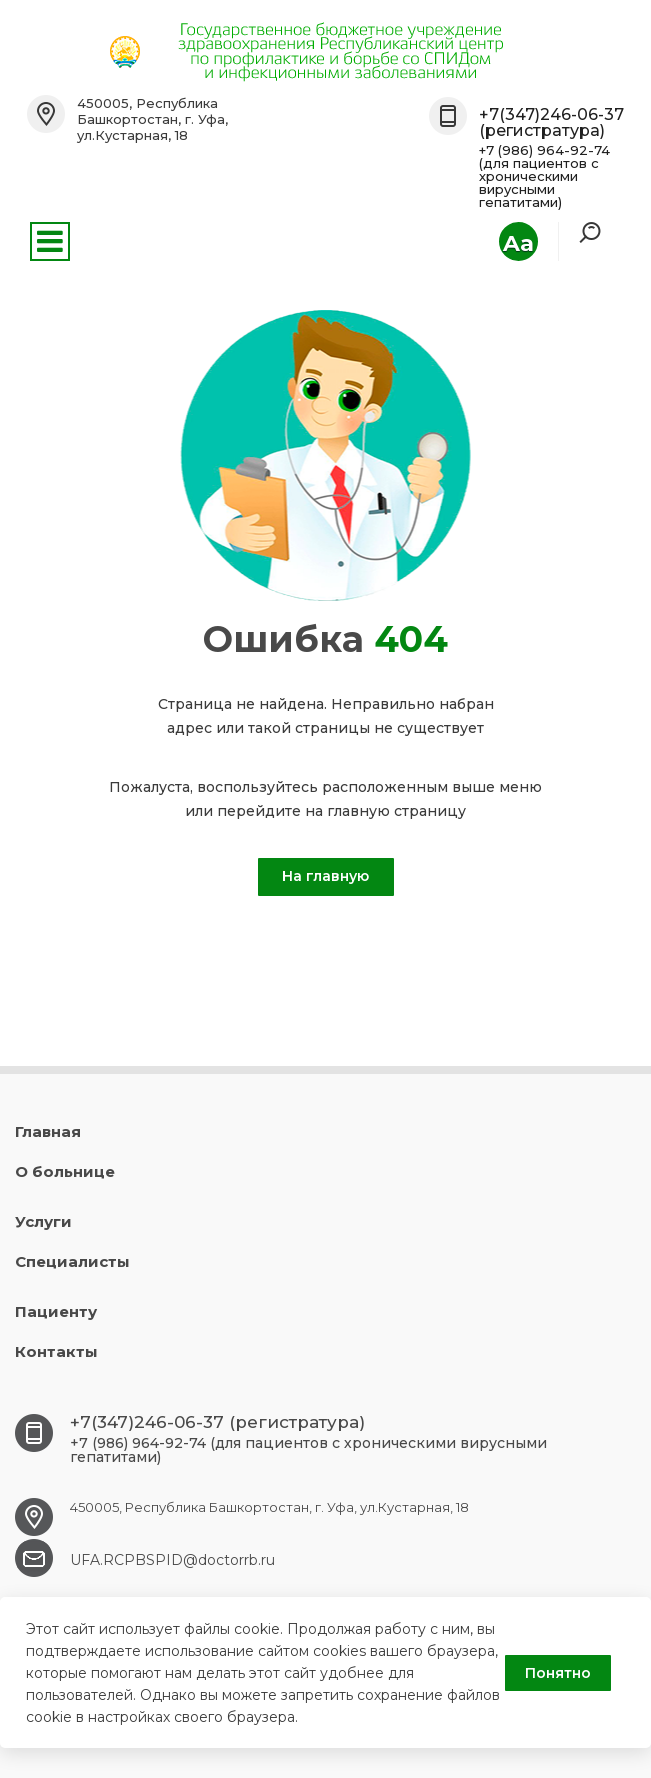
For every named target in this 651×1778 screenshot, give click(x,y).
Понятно (558, 1673)
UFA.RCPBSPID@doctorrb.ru (172, 1560)
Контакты (56, 1351)
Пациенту (56, 1311)
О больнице (65, 1171)
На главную (325, 876)
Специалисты (72, 1261)
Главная (48, 1131)
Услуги (43, 1221)
